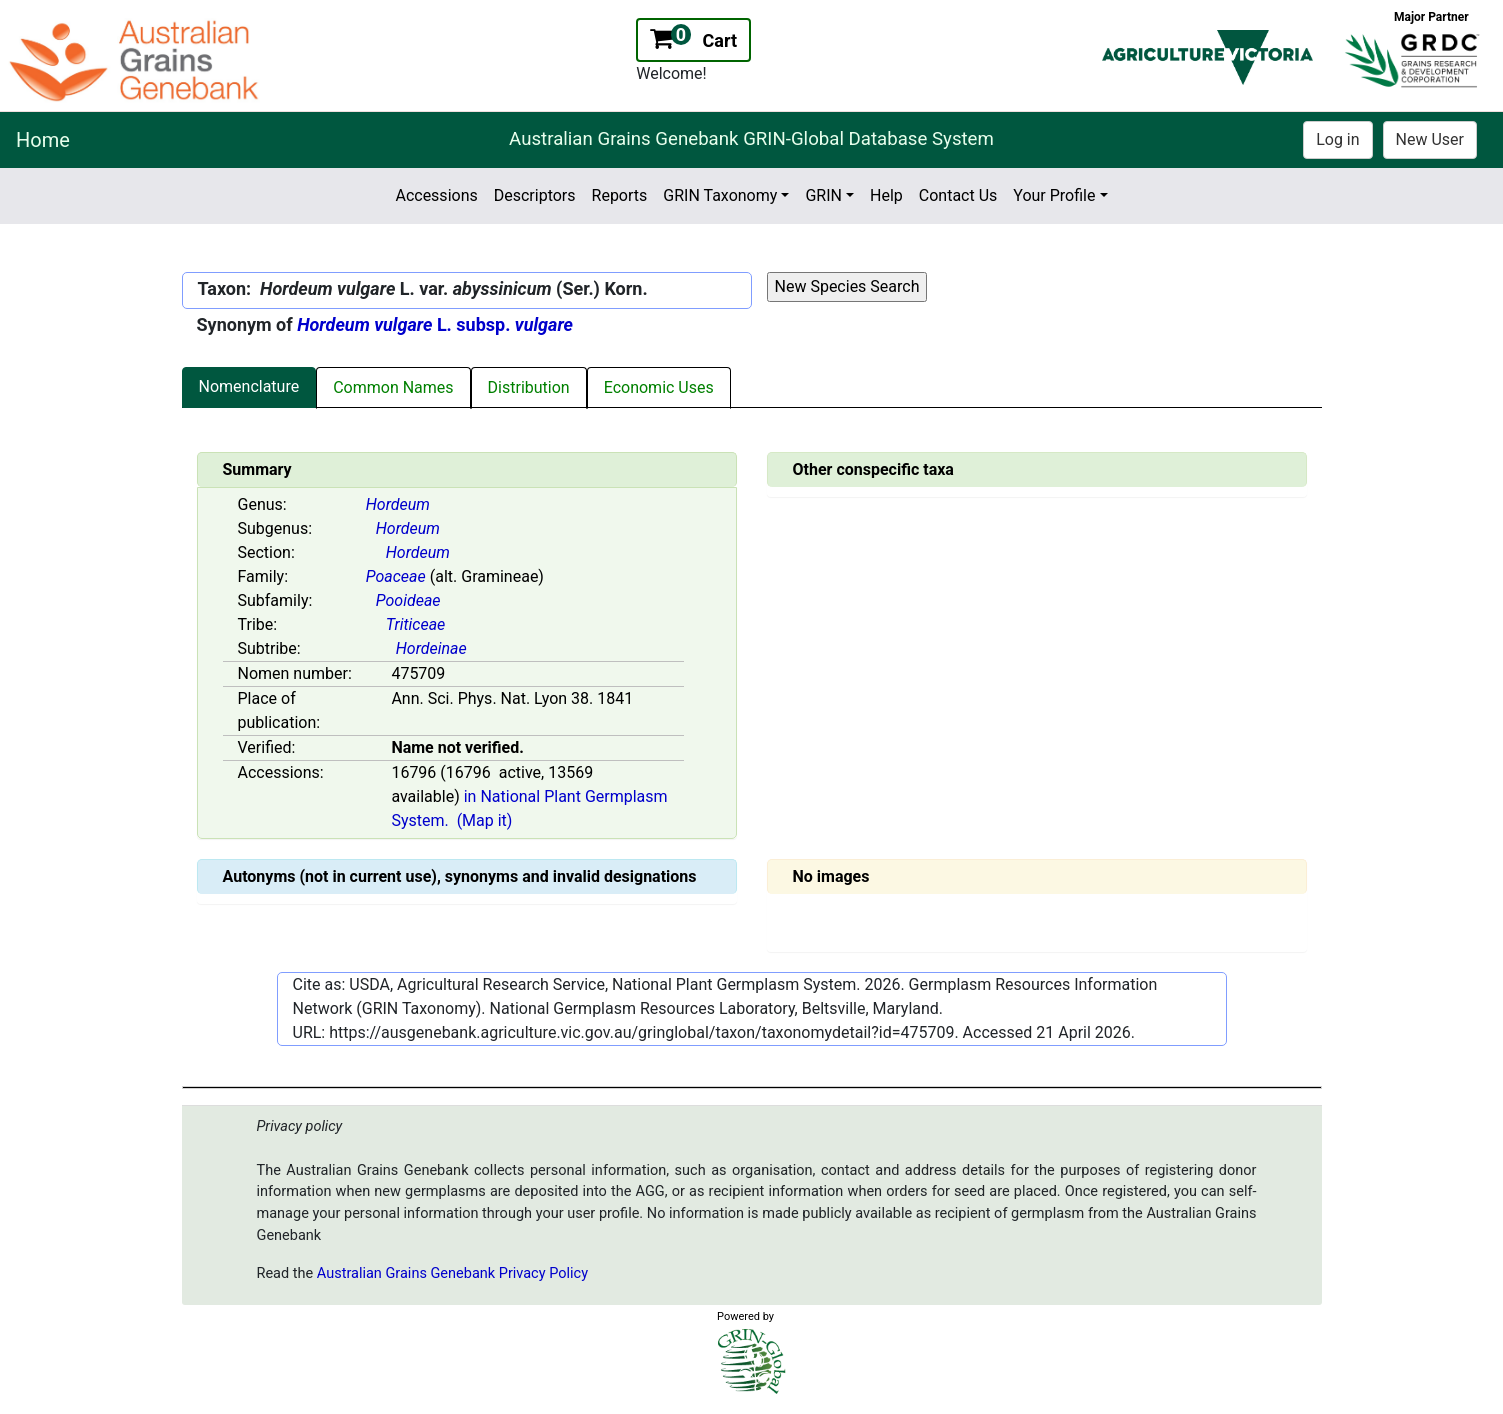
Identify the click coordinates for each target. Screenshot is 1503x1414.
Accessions (436, 195)
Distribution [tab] (529, 387)
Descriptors (535, 195)
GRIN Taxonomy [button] (720, 195)
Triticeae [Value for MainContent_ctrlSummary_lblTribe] (416, 624)
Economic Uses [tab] (659, 387)
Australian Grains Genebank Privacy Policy (452, 1273)
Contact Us (958, 195)
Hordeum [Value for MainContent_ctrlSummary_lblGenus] (398, 504)
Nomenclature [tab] (249, 386)
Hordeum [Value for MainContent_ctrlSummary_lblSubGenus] (408, 528)
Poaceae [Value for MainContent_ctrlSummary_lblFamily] (396, 576)
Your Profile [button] (1054, 195)
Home (43, 140)
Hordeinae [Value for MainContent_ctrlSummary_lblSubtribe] (431, 648)
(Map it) (485, 820)
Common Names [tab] (393, 387)
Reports (620, 195)
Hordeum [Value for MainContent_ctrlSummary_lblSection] (418, 552)
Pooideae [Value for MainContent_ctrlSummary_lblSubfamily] (408, 600)
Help (886, 195)
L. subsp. (435, 324)
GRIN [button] (823, 195)
